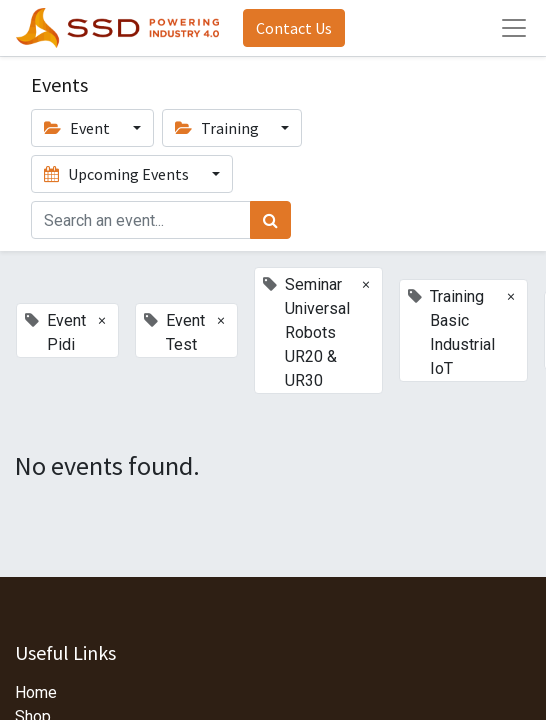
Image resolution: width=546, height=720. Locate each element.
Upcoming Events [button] (118, 174)
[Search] (270, 220)
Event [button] (78, 128)
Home (36, 692)
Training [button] (218, 128)
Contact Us (294, 28)
